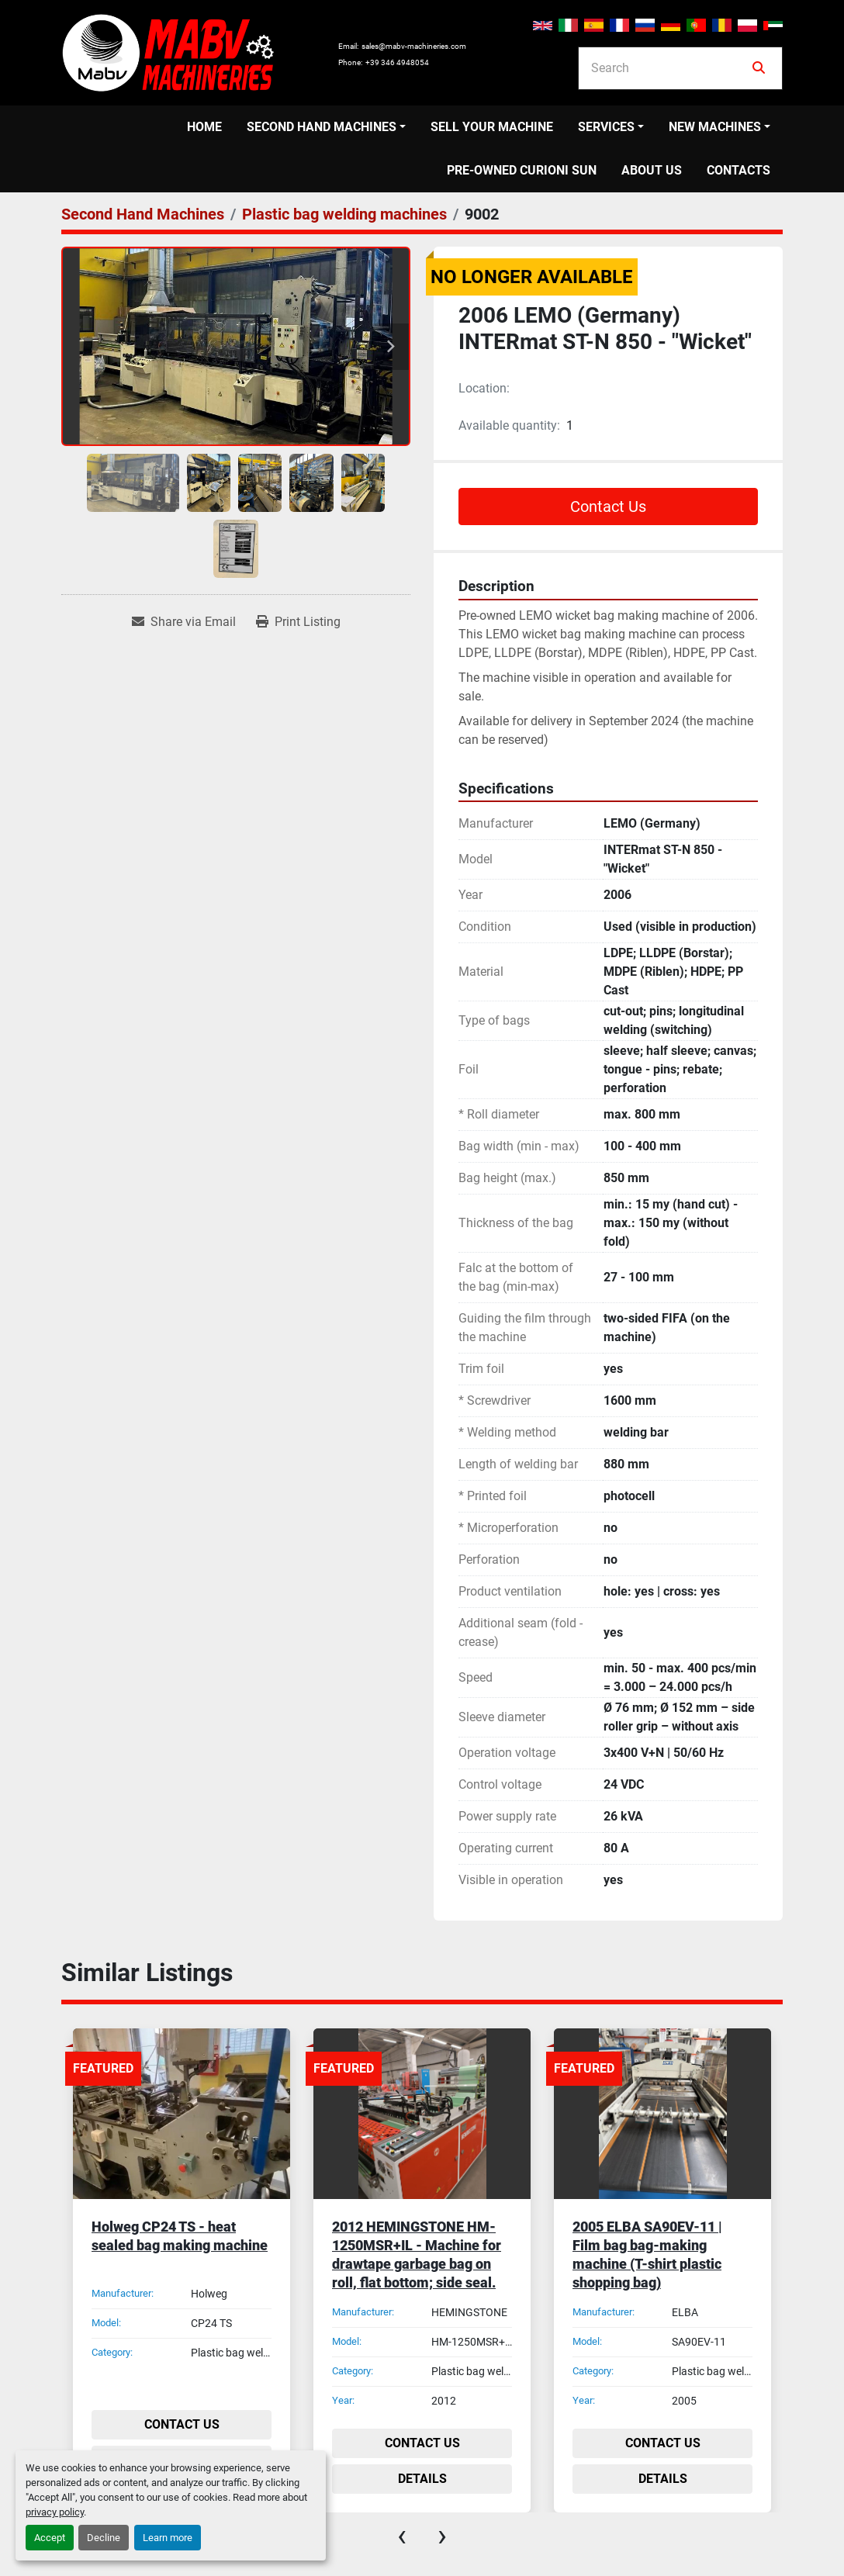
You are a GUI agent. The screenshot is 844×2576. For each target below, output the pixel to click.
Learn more (167, 2537)
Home (204, 126)
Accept (49, 2537)
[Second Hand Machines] (142, 214)
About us (651, 170)
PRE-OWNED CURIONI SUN (522, 170)
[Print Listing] (298, 622)
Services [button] (606, 126)
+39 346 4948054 (397, 62)
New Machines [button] (715, 126)
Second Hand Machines (321, 126)
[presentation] (401, 2535)
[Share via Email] (184, 622)
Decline (103, 2537)
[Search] (669, 68)
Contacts (738, 170)
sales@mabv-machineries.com (413, 46)
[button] (326, 127)
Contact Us (608, 506)
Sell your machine (492, 126)
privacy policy (55, 2512)
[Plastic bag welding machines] (344, 214)
